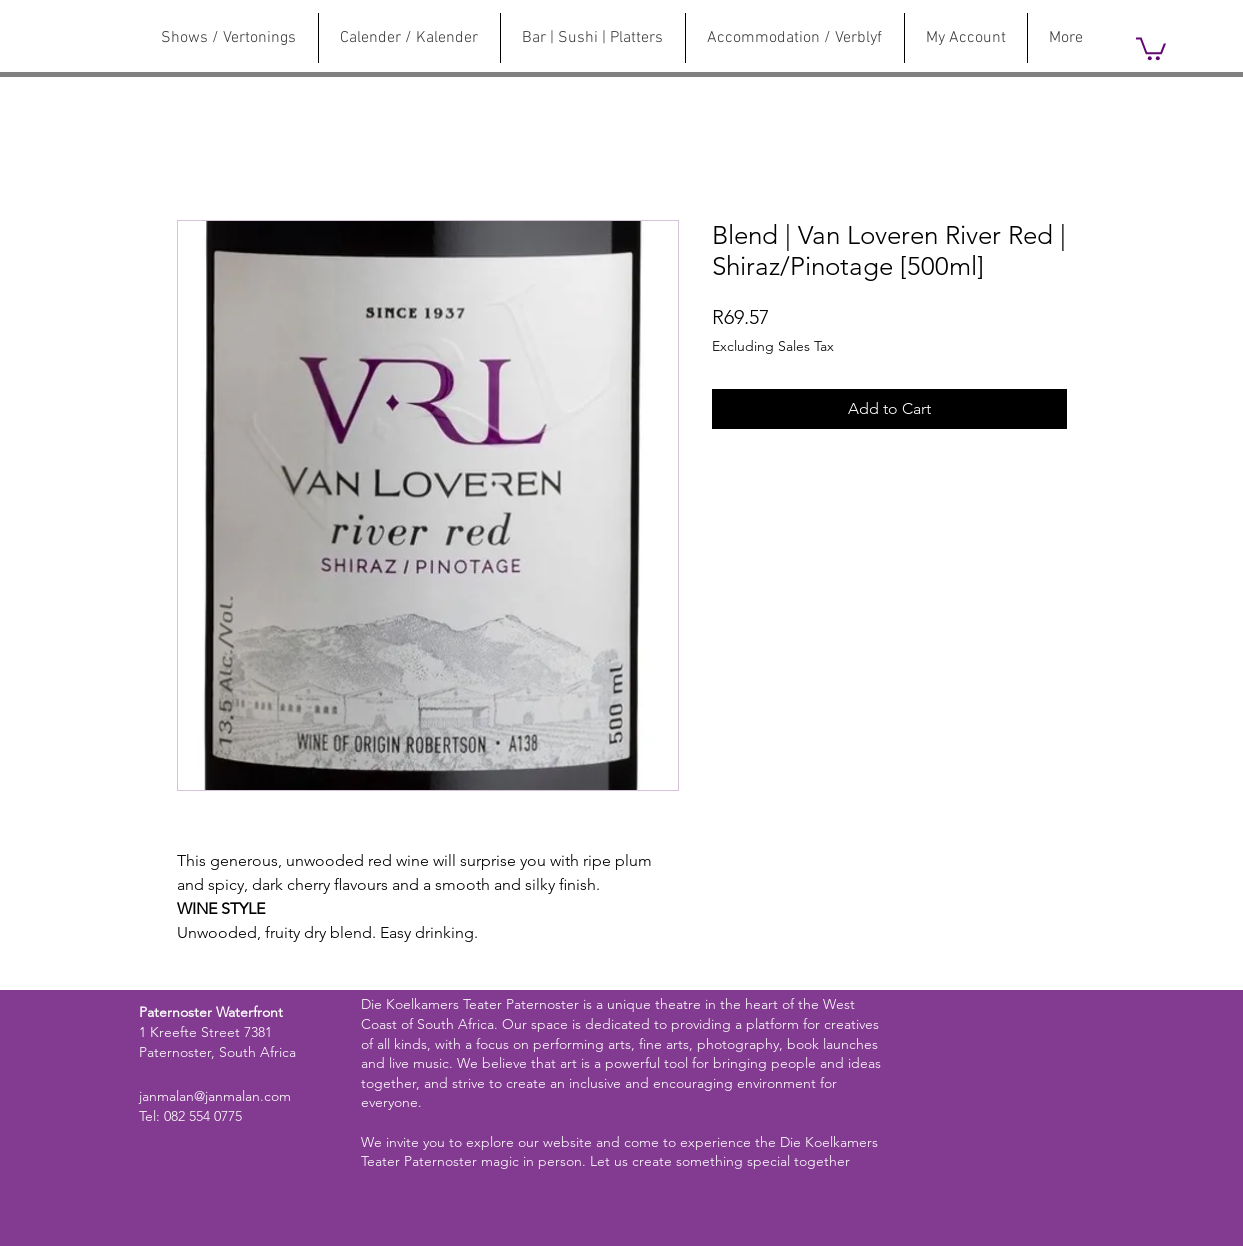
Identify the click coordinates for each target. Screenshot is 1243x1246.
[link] (1151, 47)
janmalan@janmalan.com (215, 1096)
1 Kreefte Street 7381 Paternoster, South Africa (217, 1042)
